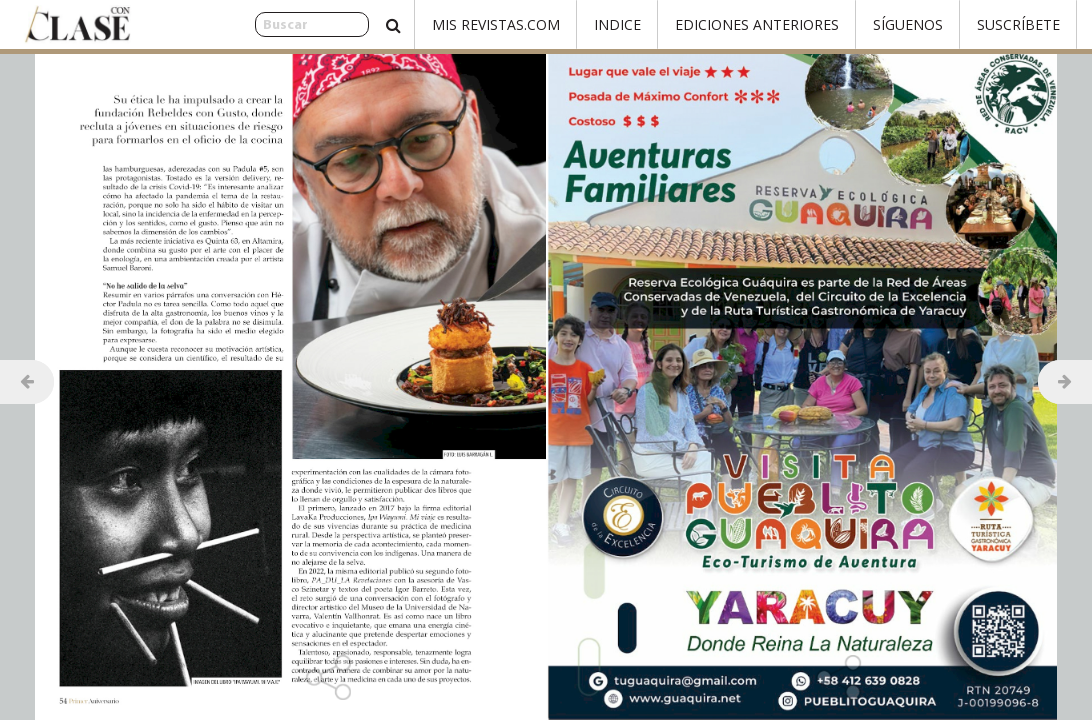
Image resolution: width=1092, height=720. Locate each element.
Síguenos (908, 24)
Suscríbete (1018, 24)
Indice (617, 24)
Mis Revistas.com (496, 24)
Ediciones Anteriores (757, 24)
